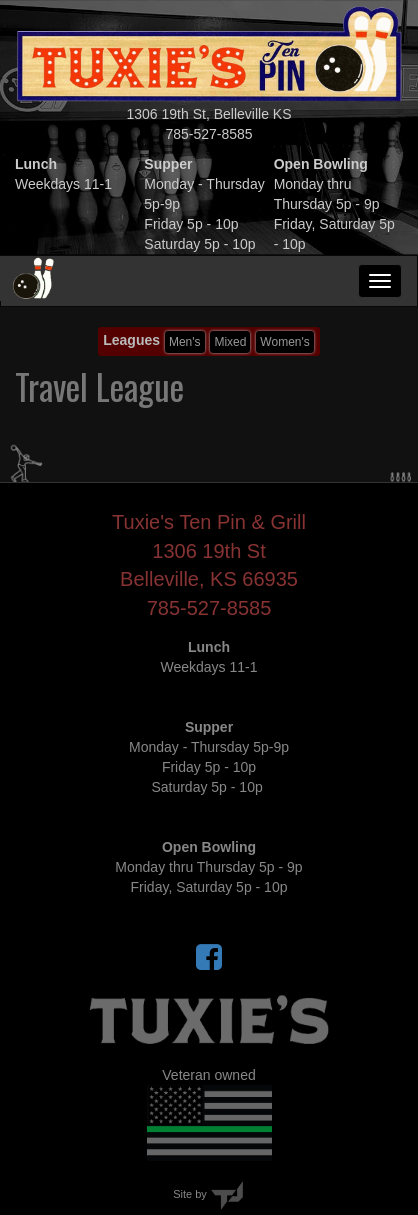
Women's (284, 342)
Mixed (230, 342)
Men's (185, 342)
